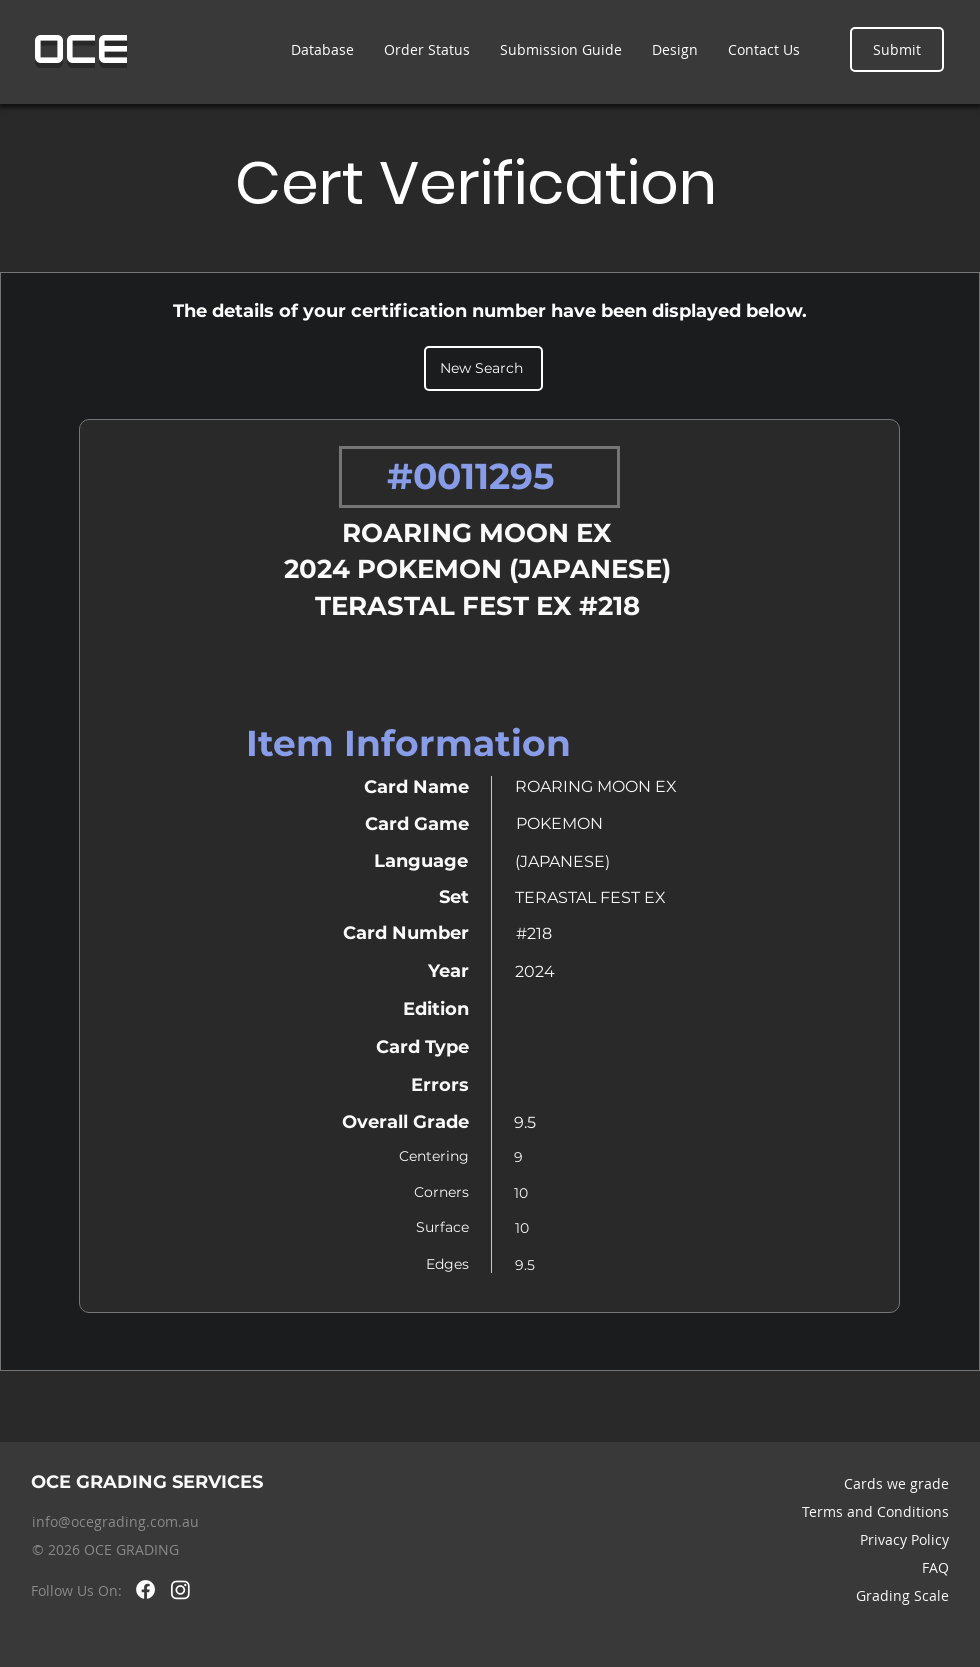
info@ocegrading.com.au (115, 1521)
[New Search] (483, 368)
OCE (81, 49)
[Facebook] (145, 1589)
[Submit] (897, 49)
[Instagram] (180, 1589)
